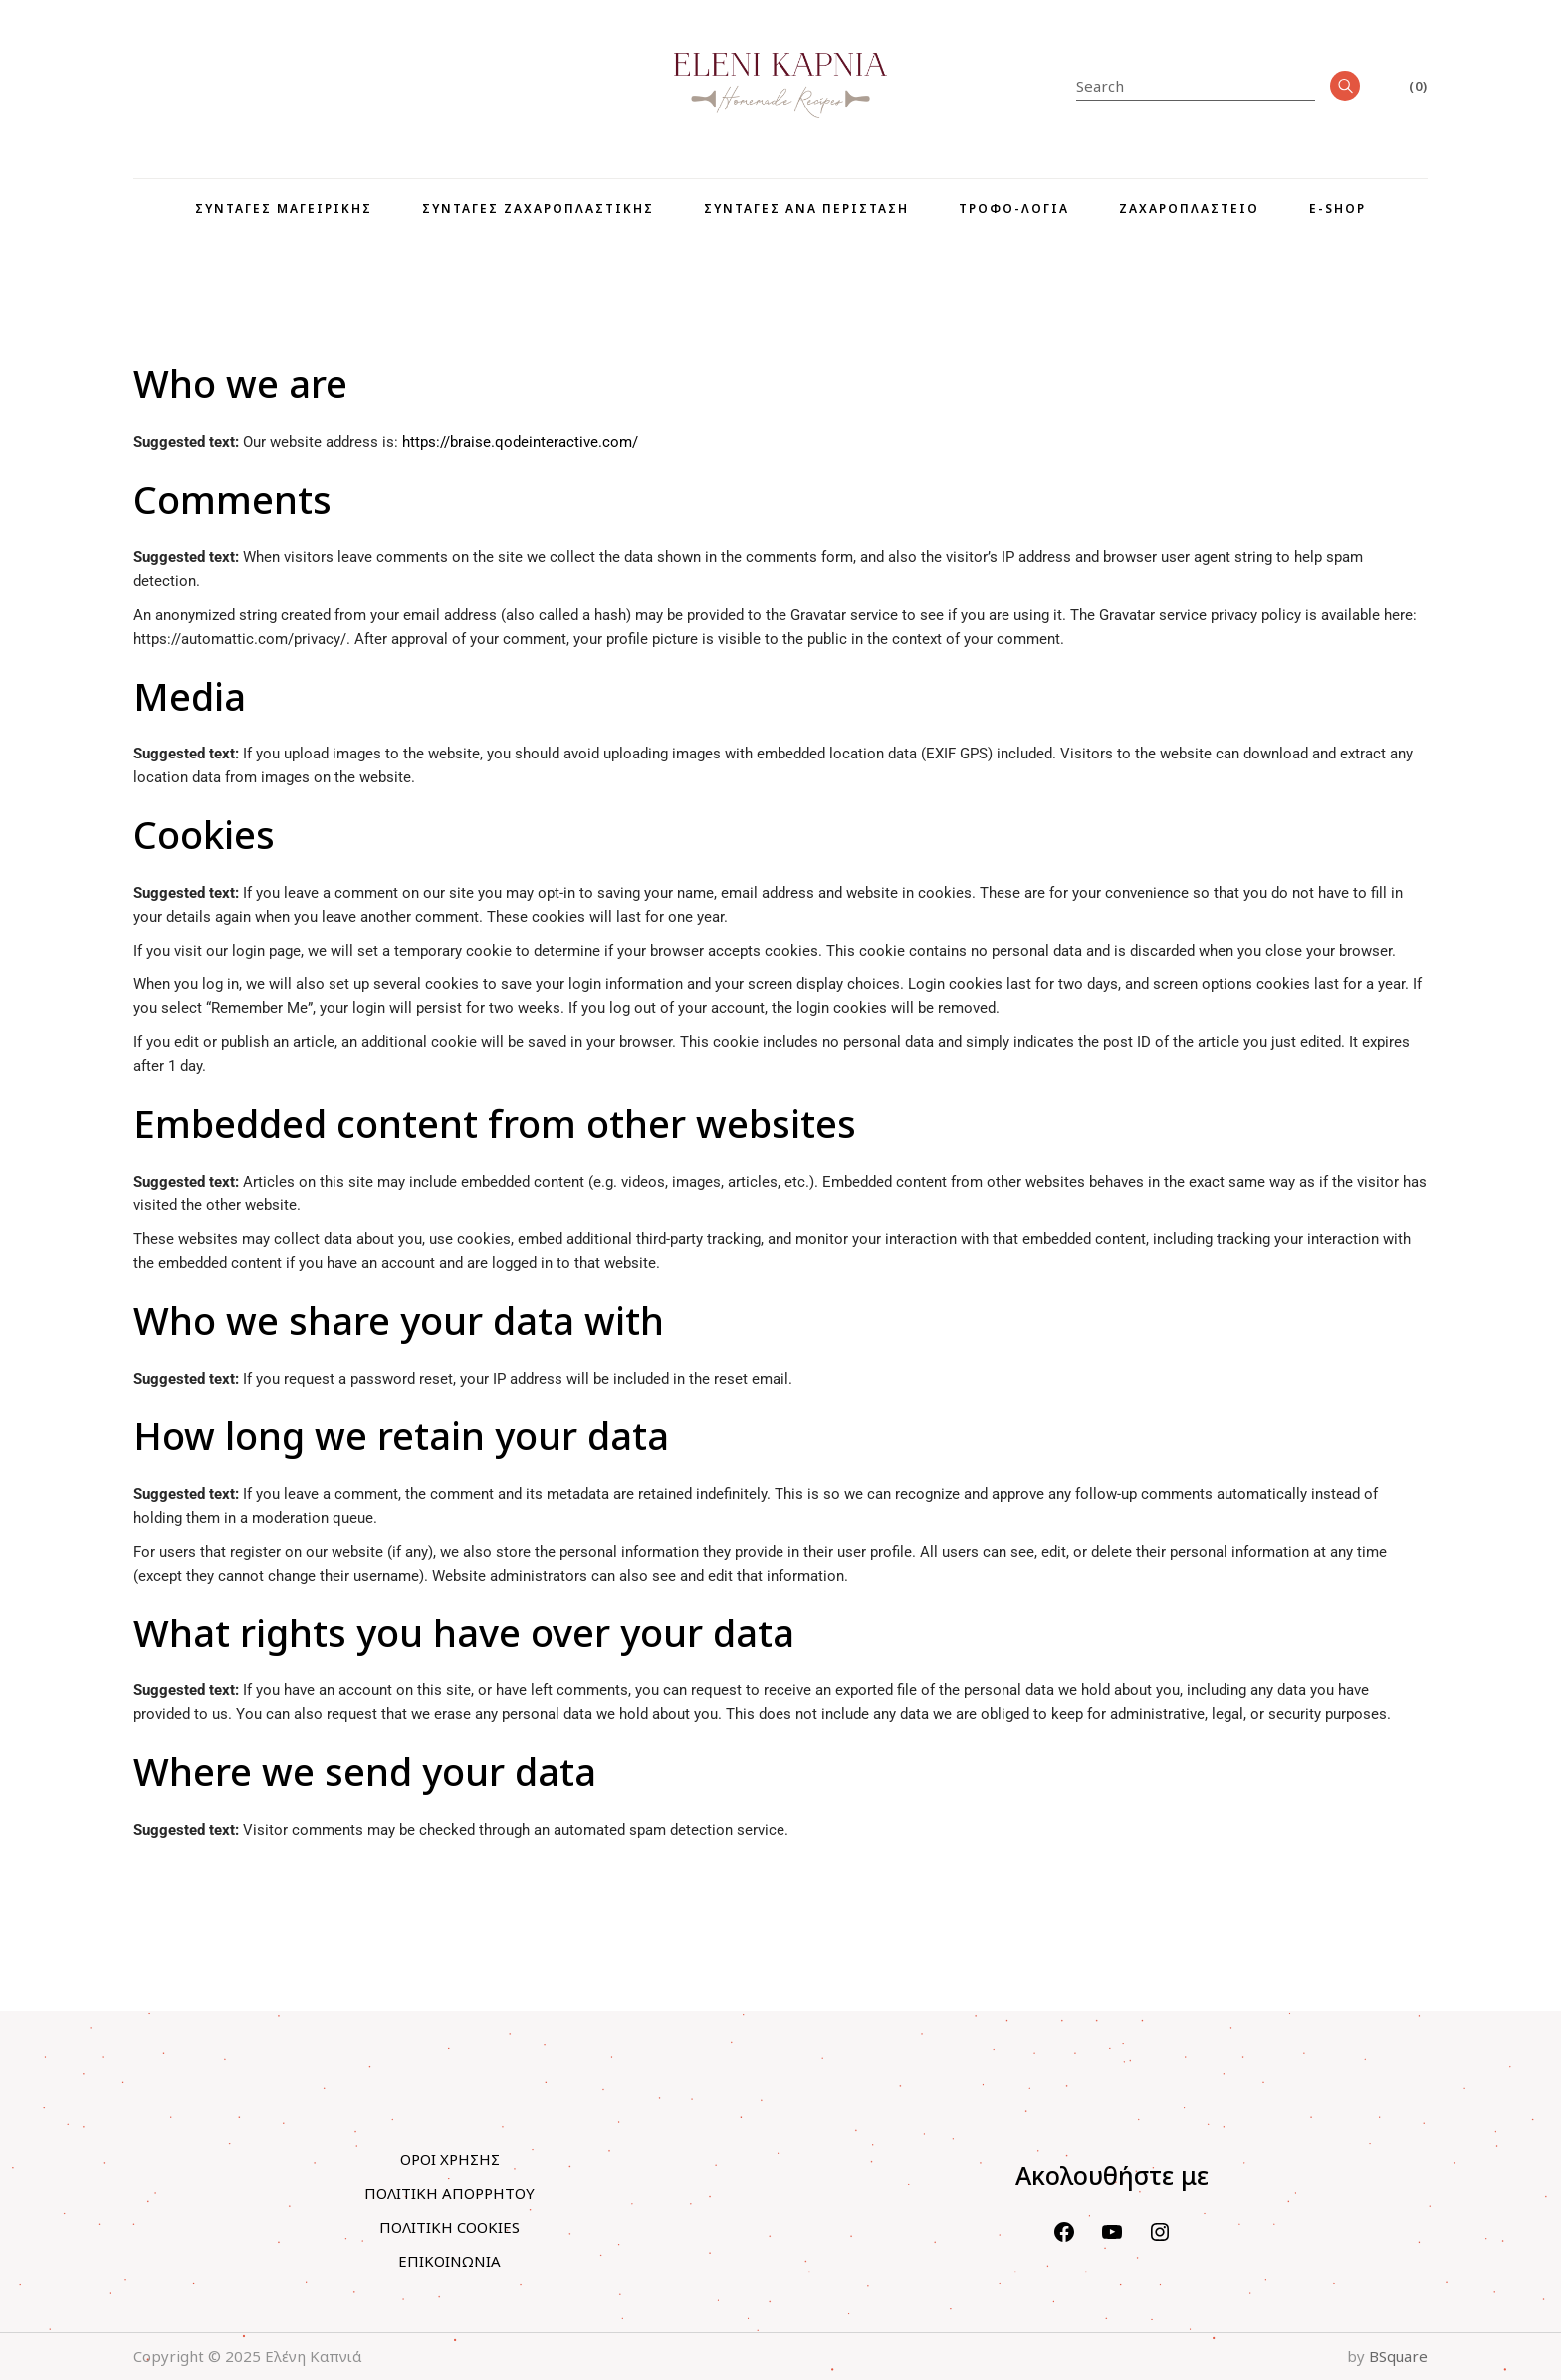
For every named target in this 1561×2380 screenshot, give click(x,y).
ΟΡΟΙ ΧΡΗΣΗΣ (450, 2159)
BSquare (1398, 2356)
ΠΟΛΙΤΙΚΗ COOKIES (449, 2227)
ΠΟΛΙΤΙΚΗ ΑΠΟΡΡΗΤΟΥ (449, 2193)
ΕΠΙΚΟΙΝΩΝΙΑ (449, 2261)
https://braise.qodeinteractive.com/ (520, 442)
